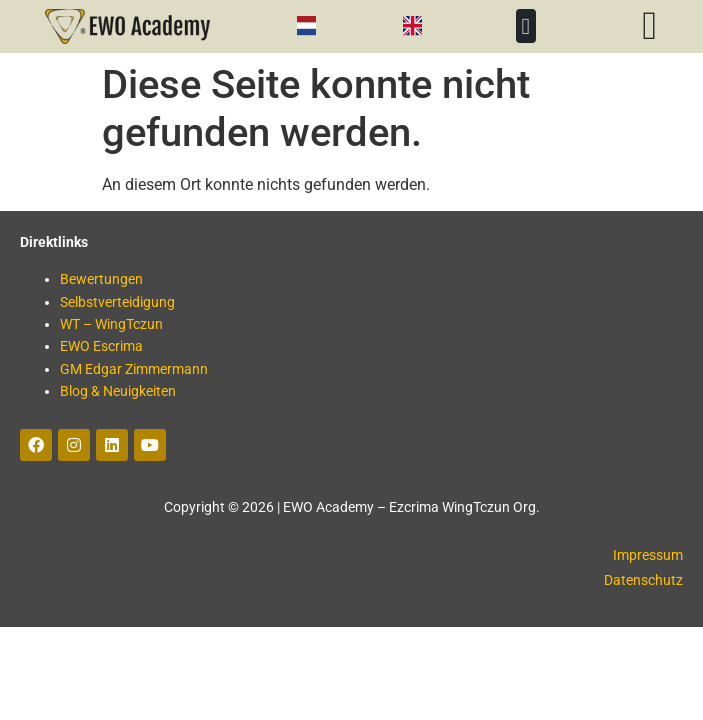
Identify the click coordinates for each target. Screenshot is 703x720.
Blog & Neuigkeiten (118, 391)
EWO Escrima (101, 346)
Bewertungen (101, 279)
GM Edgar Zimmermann (134, 369)
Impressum (648, 555)
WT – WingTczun (111, 324)
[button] (526, 26)
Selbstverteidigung (117, 302)
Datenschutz (643, 580)
